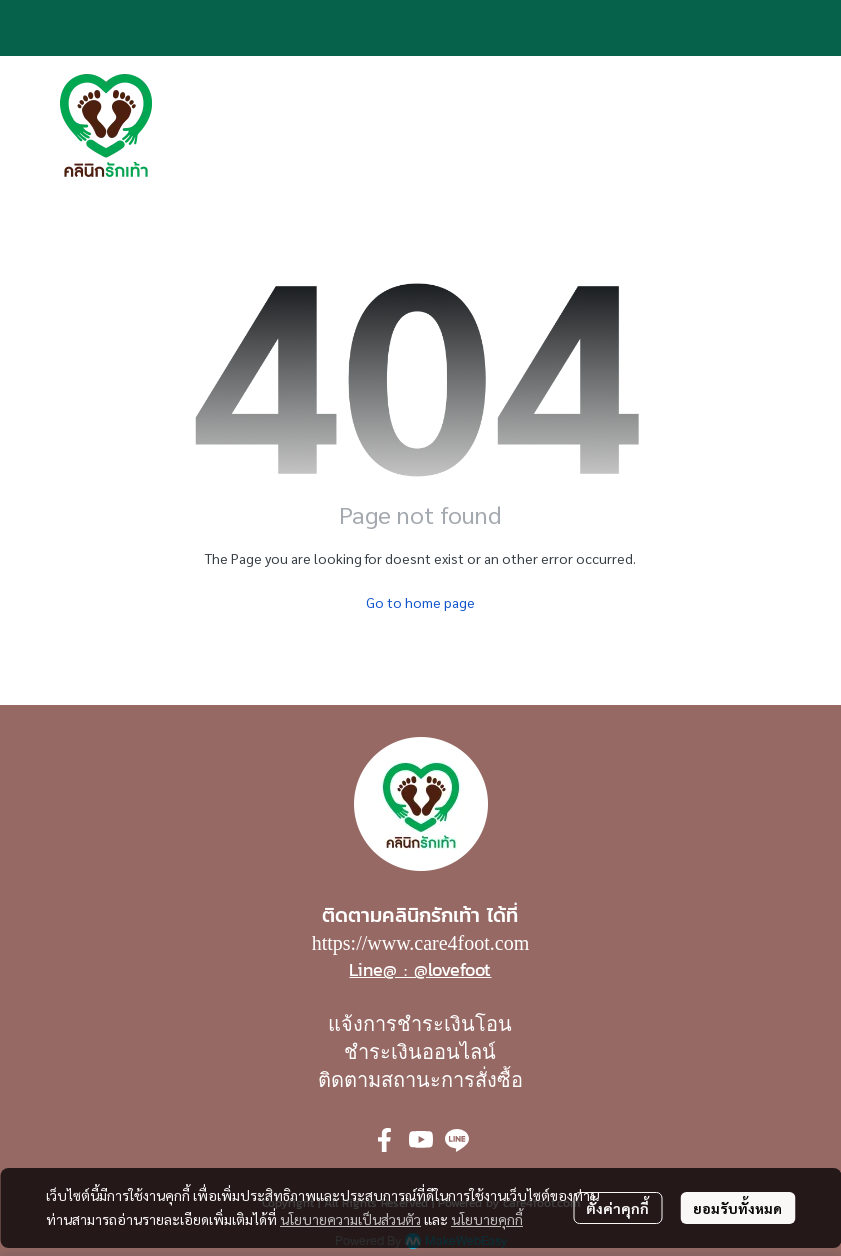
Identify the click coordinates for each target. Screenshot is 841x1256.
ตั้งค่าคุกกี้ (617, 1208)
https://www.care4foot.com (421, 943)
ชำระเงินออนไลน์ (420, 1052)
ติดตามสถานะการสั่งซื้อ (420, 1080)
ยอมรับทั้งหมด (737, 1208)
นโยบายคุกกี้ (487, 1219)
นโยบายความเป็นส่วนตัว (350, 1219)
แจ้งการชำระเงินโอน (420, 1024)
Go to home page (420, 602)
